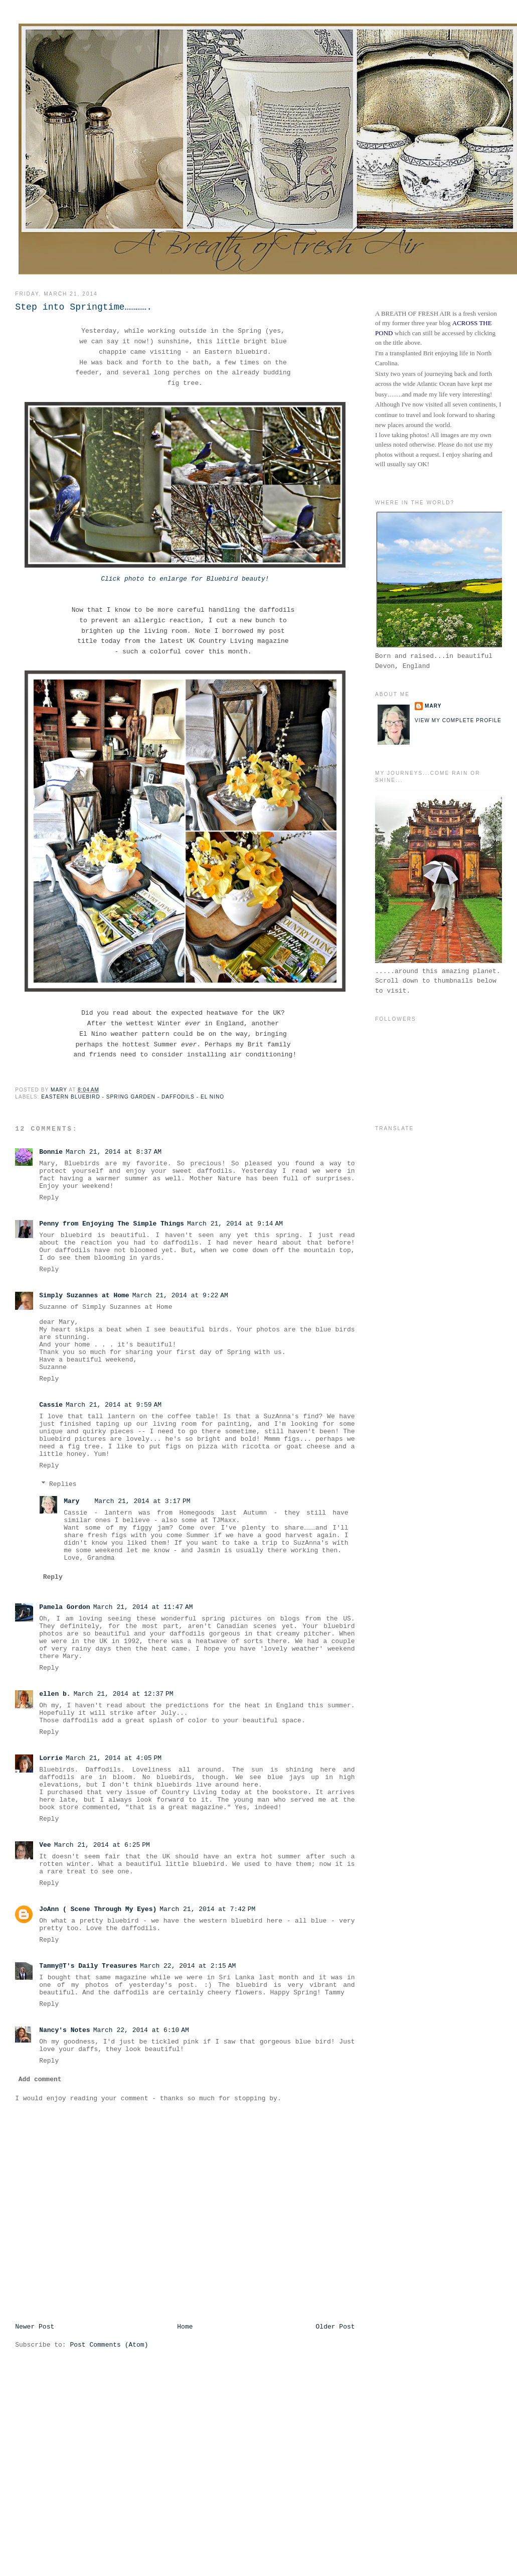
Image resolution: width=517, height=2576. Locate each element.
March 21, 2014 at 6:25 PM (102, 1845)
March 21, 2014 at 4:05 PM (113, 1758)
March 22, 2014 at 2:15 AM (188, 1966)
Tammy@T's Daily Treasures (88, 1966)
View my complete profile (458, 720)
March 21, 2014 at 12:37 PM (124, 1694)
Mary (71, 1501)
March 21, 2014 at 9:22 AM (180, 1295)
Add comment (40, 2079)
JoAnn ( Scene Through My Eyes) (97, 1909)
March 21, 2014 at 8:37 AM (113, 1152)
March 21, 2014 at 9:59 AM (113, 1405)
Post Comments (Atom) (109, 2345)
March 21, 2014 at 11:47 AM (143, 1607)
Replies (63, 1484)
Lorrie (51, 1758)
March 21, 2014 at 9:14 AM (235, 1224)
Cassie (51, 1405)
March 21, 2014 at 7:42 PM (207, 1909)
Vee (45, 1845)
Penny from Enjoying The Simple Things (111, 1224)
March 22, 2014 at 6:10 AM (141, 2030)
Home (185, 2327)
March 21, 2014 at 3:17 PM (142, 1501)
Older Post (335, 2327)
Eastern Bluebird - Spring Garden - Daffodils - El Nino (132, 1097)
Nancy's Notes (64, 2030)
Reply (49, 1197)
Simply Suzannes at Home (84, 1295)
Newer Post (34, 2327)
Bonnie (51, 1152)
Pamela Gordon (64, 1607)
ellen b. (54, 1694)
